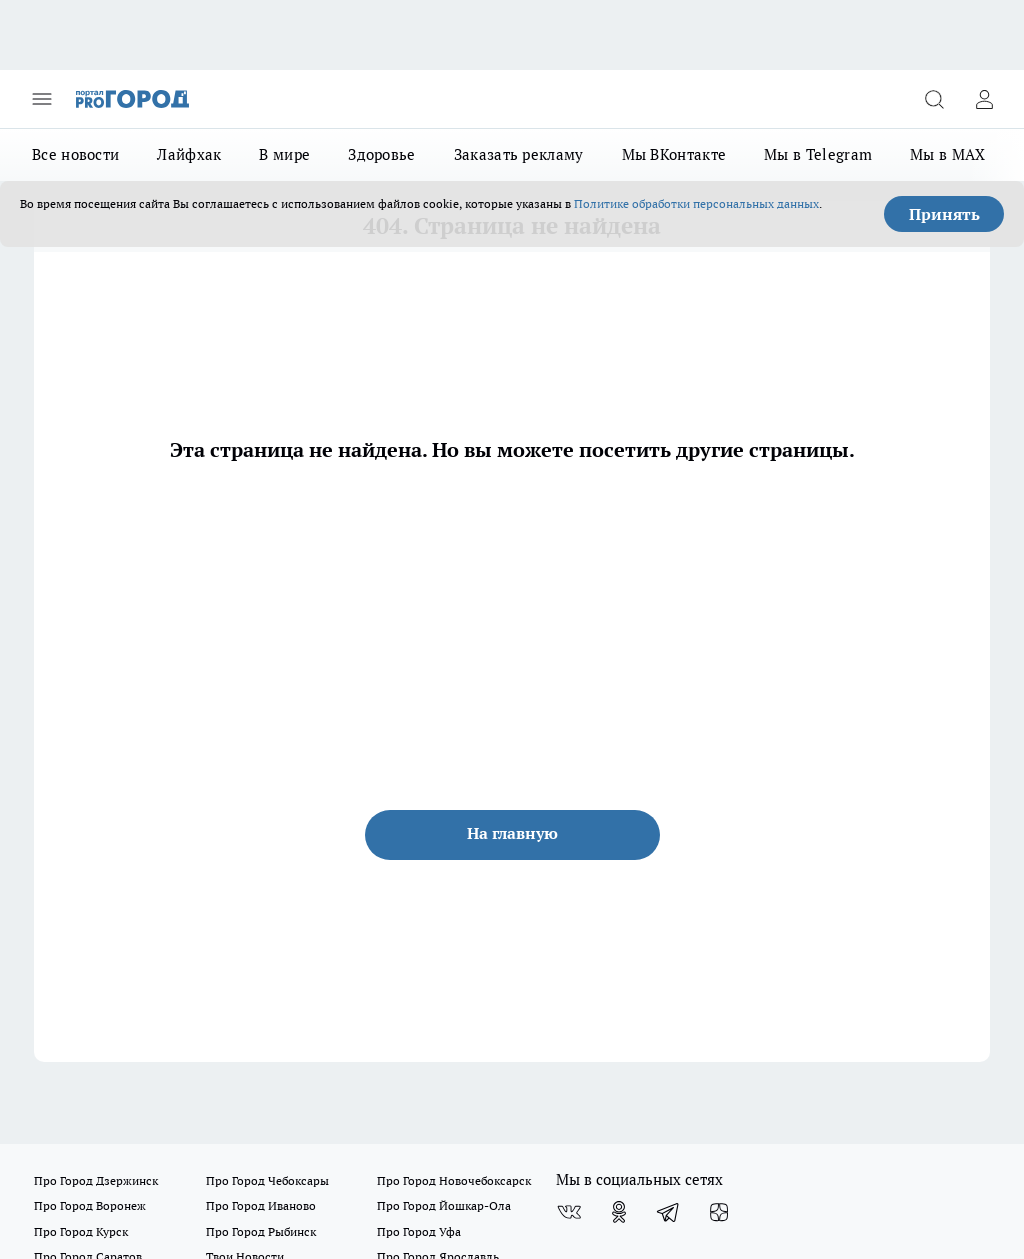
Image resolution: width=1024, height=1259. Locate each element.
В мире (284, 154)
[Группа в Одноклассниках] (619, 1212)
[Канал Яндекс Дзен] (719, 1212)
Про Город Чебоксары (267, 1180)
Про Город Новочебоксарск (454, 1180)
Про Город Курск (81, 1231)
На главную (512, 833)
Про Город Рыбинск (261, 1231)
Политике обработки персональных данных (696, 203)
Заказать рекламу (519, 154)
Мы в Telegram (818, 154)
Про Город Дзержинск (96, 1180)
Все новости (75, 154)
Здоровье (381, 154)
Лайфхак (189, 154)
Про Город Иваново (261, 1205)
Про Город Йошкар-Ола (444, 1205)
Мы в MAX (947, 154)
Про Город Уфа (419, 1231)
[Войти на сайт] (984, 99)
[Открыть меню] (42, 99)
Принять (944, 214)
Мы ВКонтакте (674, 154)
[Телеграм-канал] (669, 1212)
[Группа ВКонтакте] (569, 1212)
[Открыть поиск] (934, 99)
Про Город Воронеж (90, 1205)
